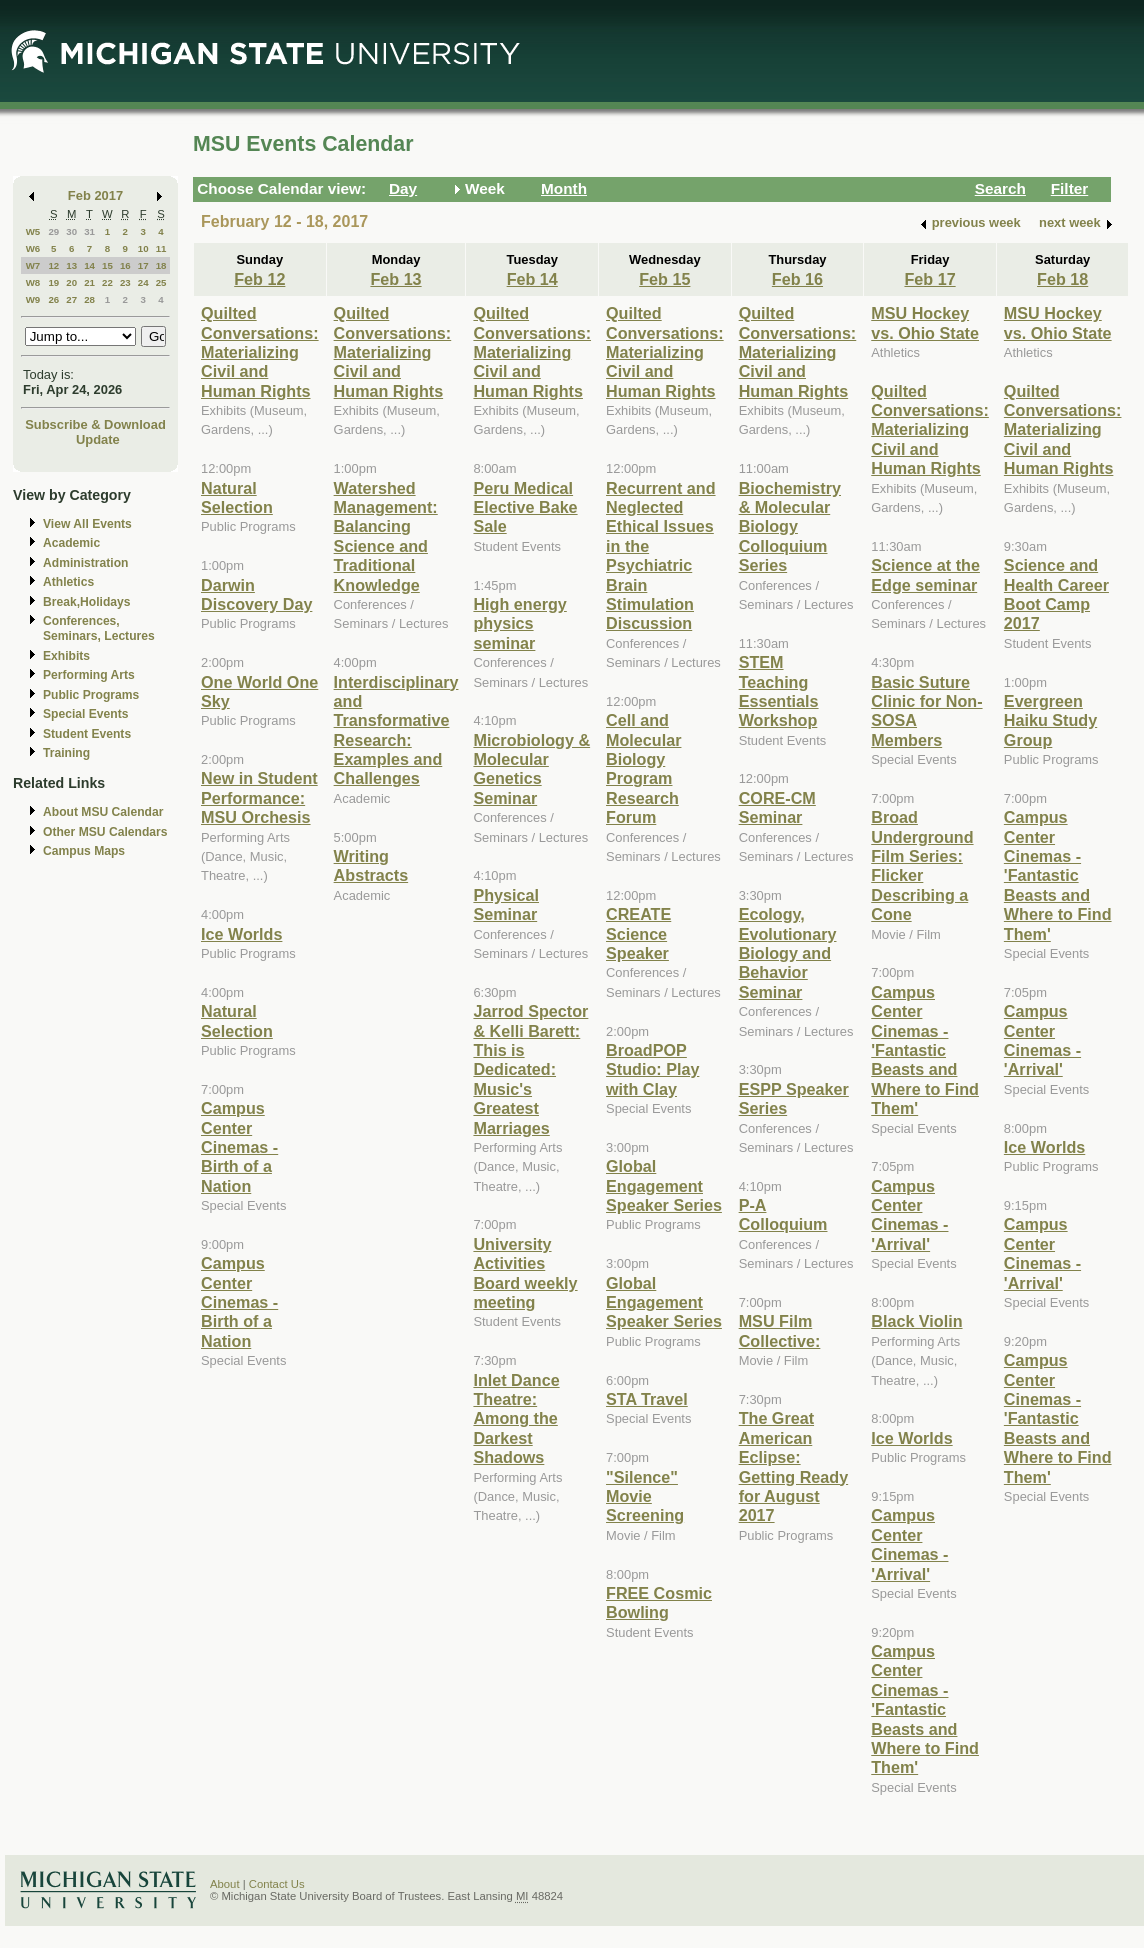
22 (107, 282)
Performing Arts (89, 675)
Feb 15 (664, 279)
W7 (33, 265)
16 (125, 265)
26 (53, 299)
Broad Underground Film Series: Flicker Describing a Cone (922, 865)
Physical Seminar (506, 904)
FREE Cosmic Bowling (659, 1602)
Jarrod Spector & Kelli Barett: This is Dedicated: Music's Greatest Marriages (530, 1069)
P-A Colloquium (783, 1214)
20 (71, 282)
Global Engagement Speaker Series (664, 1185)
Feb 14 (532, 279)
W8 (33, 282)
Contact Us (277, 1884)
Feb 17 (929, 279)
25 (161, 282)
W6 (33, 248)
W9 (33, 299)
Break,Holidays (87, 602)
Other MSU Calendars (105, 832)
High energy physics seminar (519, 623)
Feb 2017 (95, 195)
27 (71, 299)
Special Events (85, 714)
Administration (85, 563)
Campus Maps (84, 851)
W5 (33, 231)
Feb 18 (1062, 279)
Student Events (87, 734)
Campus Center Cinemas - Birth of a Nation (239, 1147)
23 (125, 282)
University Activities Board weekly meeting (525, 1273)
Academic (71, 543)
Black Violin (916, 1321)
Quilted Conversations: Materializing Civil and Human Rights (260, 352)
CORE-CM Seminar (777, 807)
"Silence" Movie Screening (645, 1496)
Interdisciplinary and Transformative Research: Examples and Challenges (396, 730)
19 (53, 282)
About (225, 1884)
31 (89, 231)
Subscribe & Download (95, 424)
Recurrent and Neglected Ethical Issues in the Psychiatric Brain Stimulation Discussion (661, 556)
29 (53, 231)
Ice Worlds (241, 934)
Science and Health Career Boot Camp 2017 (1056, 594)
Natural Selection (237, 497)
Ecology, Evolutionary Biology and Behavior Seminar (788, 953)
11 (161, 248)
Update (98, 439)
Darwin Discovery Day (256, 594)
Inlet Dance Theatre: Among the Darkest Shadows (516, 1419)
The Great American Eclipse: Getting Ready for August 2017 (794, 1466)
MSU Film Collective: (780, 1330)
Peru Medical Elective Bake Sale (525, 507)
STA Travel (647, 1399)
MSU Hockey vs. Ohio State (925, 322)
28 (89, 299)
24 (143, 282)
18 (161, 265)
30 (71, 231)
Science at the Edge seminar (925, 574)
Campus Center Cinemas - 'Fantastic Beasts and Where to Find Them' (925, 1050)
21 (89, 282)
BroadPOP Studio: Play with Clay (652, 1069)
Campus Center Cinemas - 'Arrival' (909, 1215)
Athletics (68, 582)
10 (143, 248)
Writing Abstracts (371, 865)
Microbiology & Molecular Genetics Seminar (531, 769)
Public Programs (91, 695)
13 (71, 265)
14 (89, 265)
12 (53, 265)
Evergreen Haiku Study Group (1050, 720)
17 (143, 265)
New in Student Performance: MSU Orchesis (259, 797)
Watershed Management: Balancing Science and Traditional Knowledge (386, 536)
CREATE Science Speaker (638, 933)
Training (66, 753)
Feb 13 (395, 279)
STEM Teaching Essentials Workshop (779, 691)
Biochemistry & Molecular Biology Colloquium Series (790, 527)
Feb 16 (797, 279)
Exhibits (66, 656)
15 (107, 265)
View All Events (87, 524)
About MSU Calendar (103, 812)
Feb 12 (259, 279)
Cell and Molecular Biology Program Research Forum (643, 768)
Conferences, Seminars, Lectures (99, 628)
